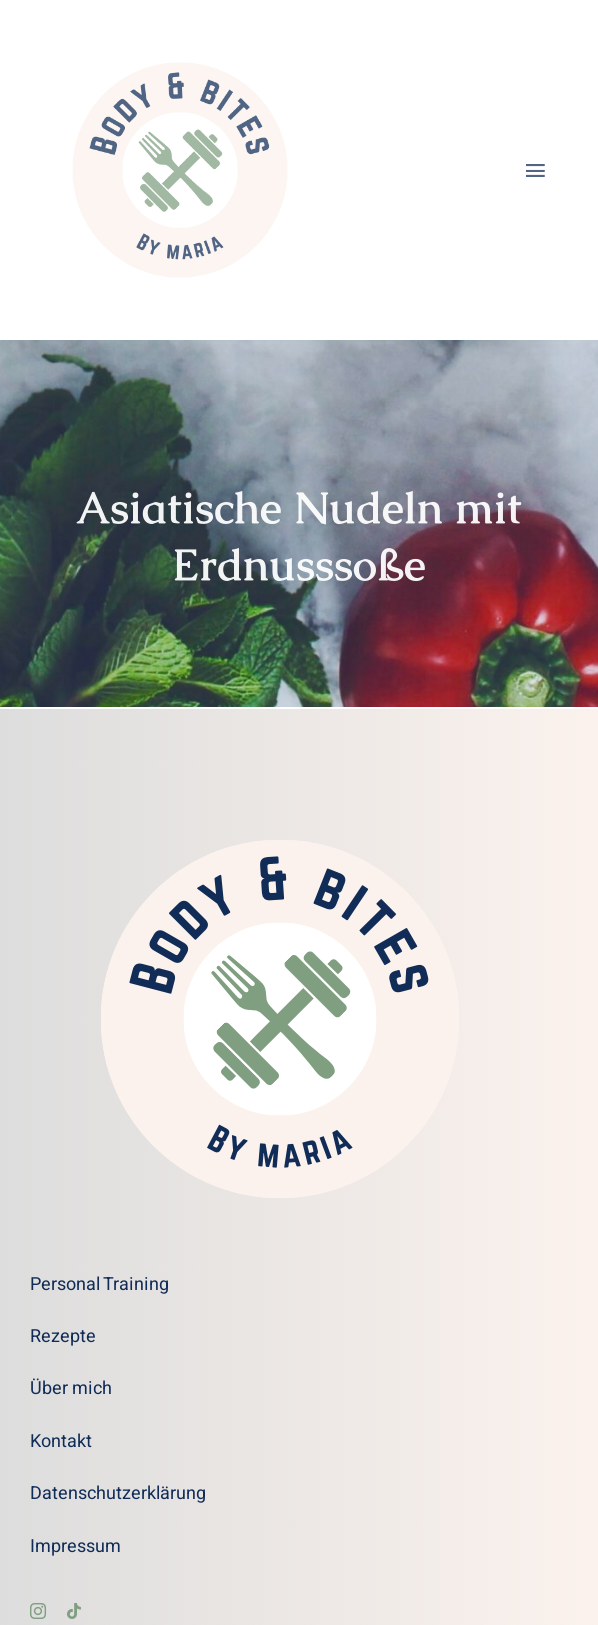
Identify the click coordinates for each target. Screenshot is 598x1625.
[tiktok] (74, 1611)
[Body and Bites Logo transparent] (180, 29)
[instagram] (38, 1611)
